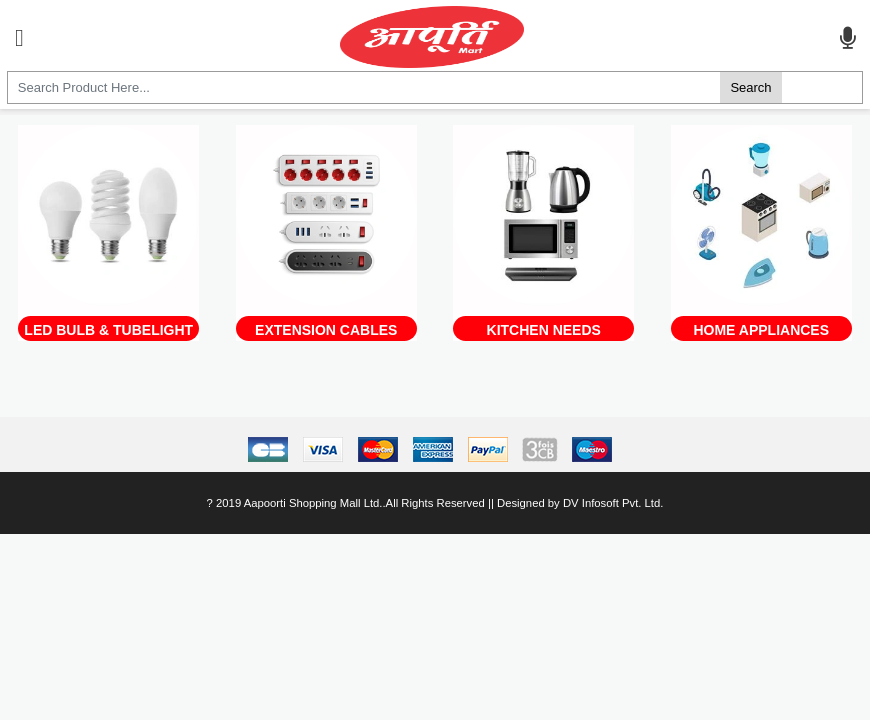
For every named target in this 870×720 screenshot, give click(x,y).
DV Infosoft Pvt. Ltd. (613, 503)
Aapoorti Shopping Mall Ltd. (313, 503)
